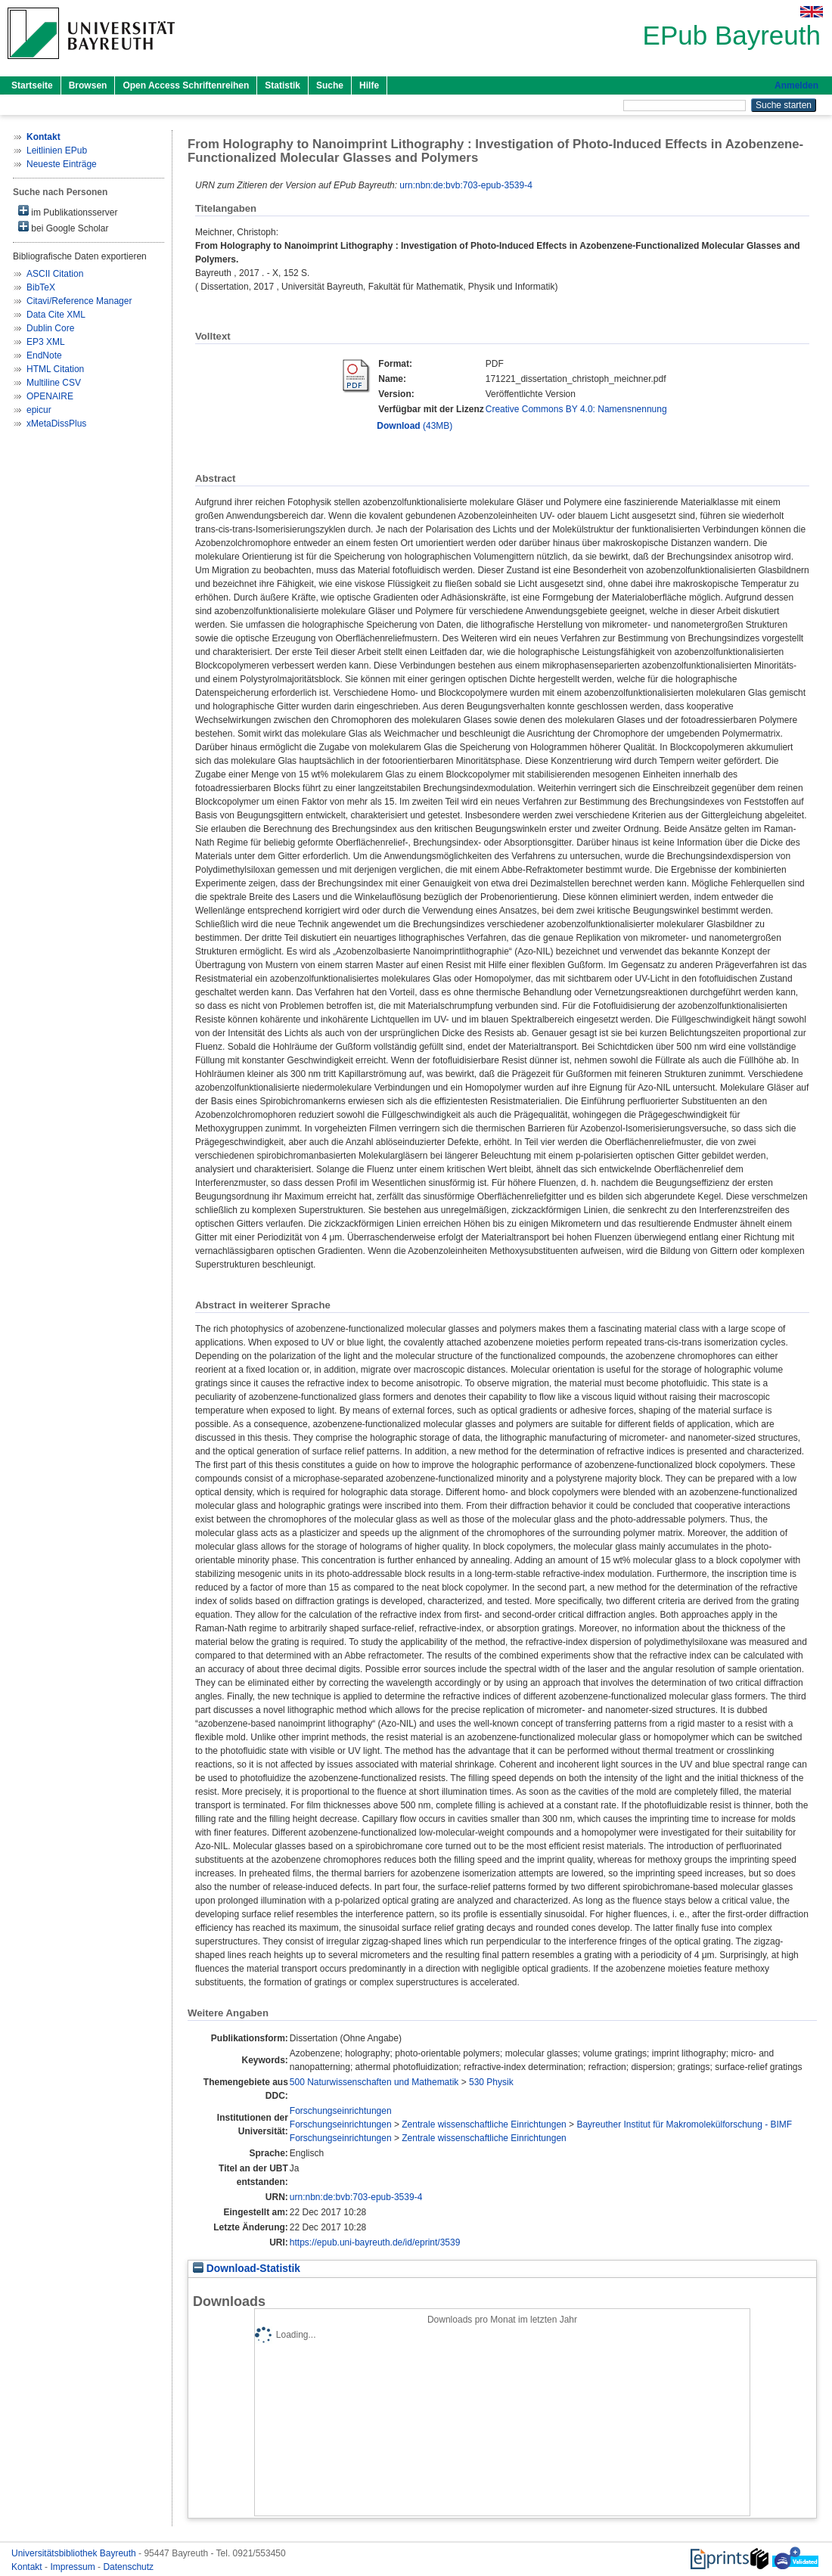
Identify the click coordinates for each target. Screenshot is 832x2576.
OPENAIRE (49, 396)
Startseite (32, 85)
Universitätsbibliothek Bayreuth (74, 2553)
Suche (329, 85)
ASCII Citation (54, 273)
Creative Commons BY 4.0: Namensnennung (576, 409)
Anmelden (796, 85)
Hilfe (369, 85)
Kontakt (28, 2567)
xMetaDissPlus (56, 423)
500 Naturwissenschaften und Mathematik (374, 2082)
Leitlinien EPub (56, 150)
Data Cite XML (55, 314)
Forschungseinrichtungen (341, 2111)
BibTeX (40, 287)
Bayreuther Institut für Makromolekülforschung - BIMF (684, 2124)
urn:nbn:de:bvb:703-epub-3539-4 (465, 185)
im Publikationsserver (67, 211)
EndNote (44, 355)
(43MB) (414, 426)
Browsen (88, 85)
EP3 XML (45, 342)
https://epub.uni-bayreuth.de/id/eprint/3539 (375, 2242)
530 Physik (491, 2082)
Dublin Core (50, 328)
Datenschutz (128, 2567)
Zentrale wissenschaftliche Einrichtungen (484, 2124)
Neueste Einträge (61, 164)
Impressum (74, 2567)
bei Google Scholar (63, 227)
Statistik (282, 85)
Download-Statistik (246, 2268)
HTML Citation (55, 369)
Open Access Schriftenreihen (186, 85)
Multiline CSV (53, 382)
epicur (38, 410)
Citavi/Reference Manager (79, 301)
